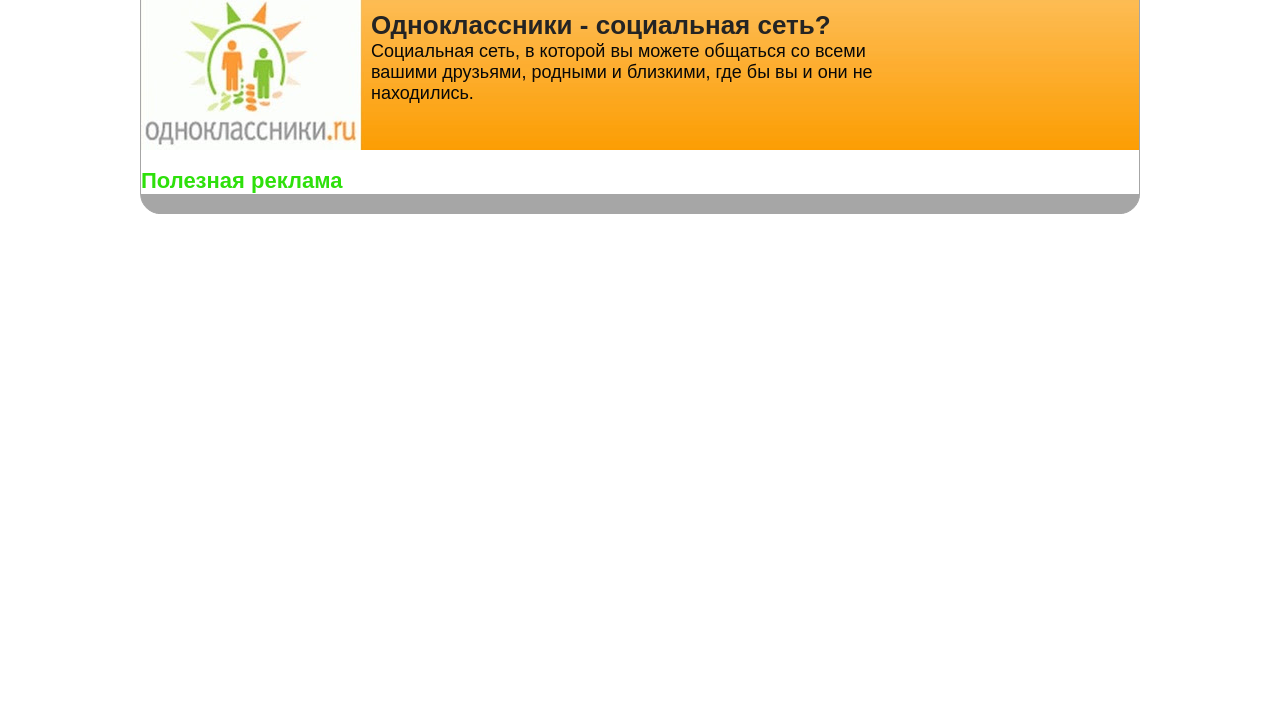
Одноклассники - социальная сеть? (601, 25)
